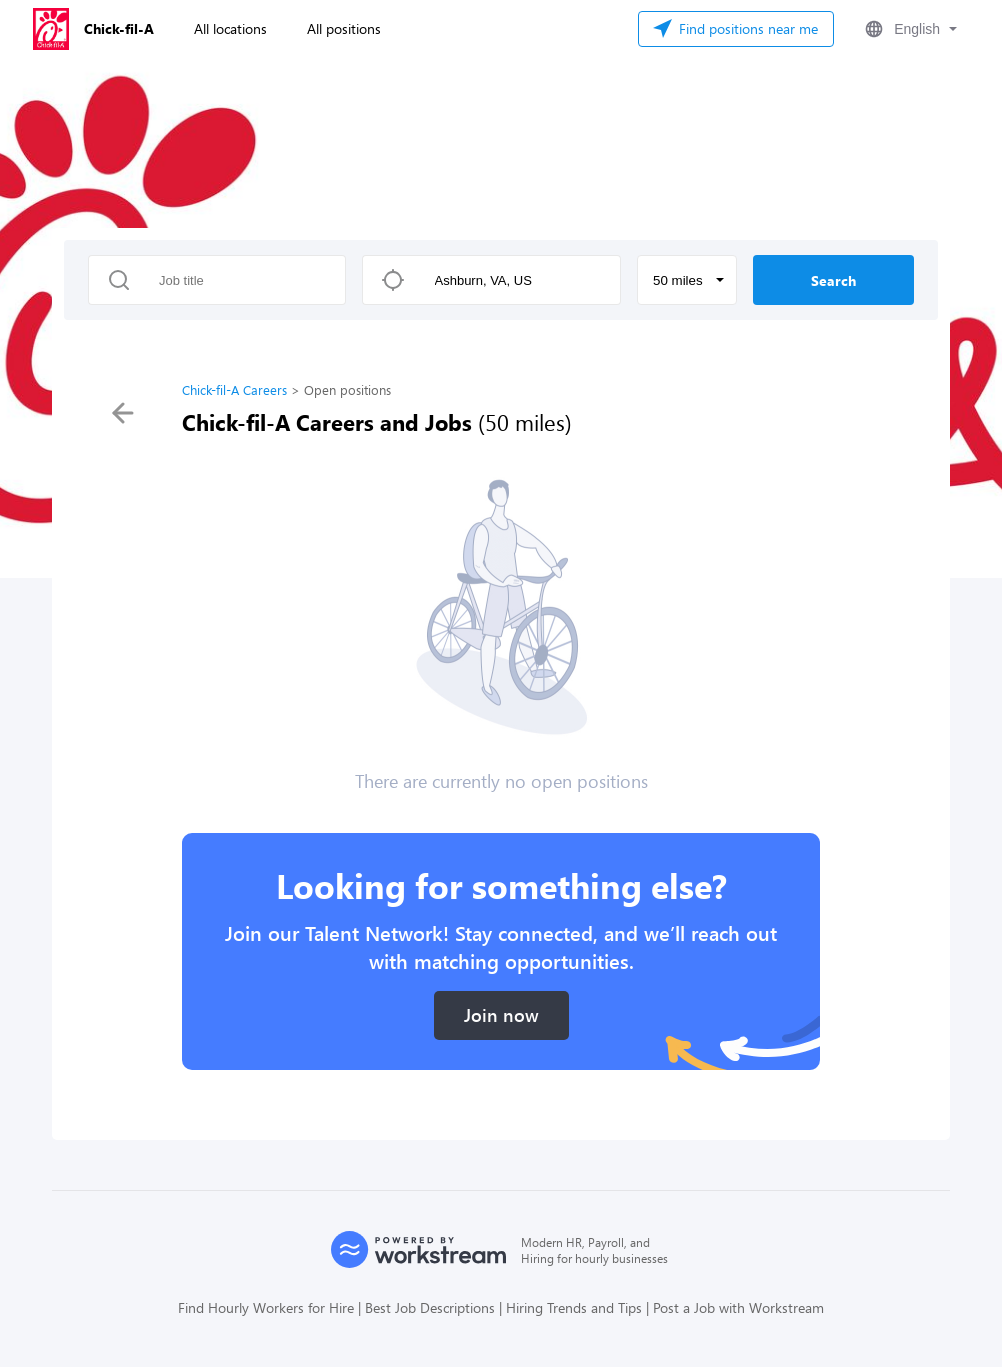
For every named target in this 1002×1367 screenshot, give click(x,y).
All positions (344, 28)
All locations (230, 28)
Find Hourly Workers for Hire (266, 1307)
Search (833, 280)
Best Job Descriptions (430, 1307)
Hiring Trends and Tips (574, 1307)
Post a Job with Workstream (738, 1307)
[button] (909, 29)
